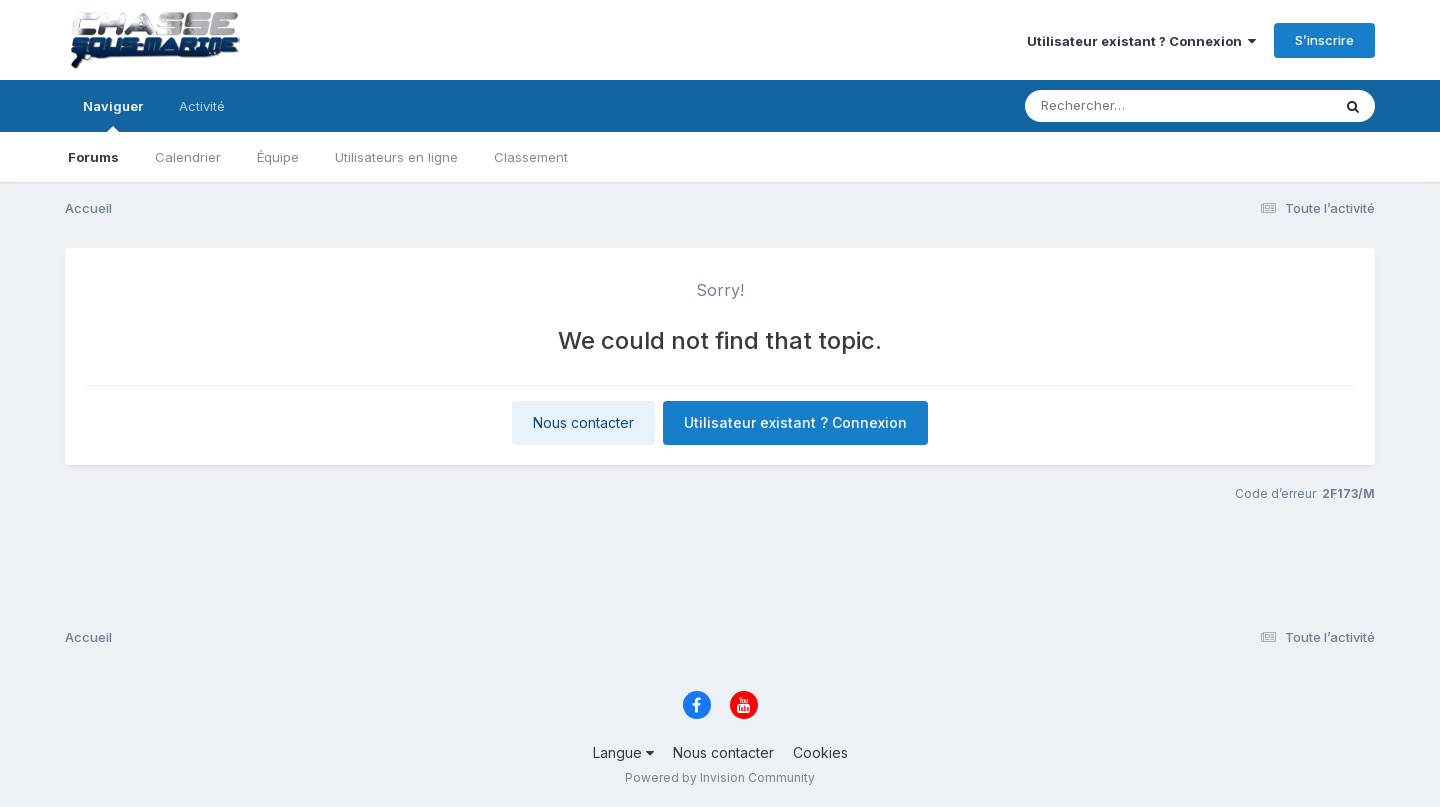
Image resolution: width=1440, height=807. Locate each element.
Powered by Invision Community (720, 777)
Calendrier (188, 157)
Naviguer (113, 115)
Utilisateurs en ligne (396, 157)
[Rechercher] (1120, 106)
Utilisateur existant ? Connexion (1141, 41)
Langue (623, 752)
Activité (202, 106)
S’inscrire (1324, 40)
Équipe (278, 157)
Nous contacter (583, 422)
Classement (531, 157)
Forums (93, 157)
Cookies (820, 752)
